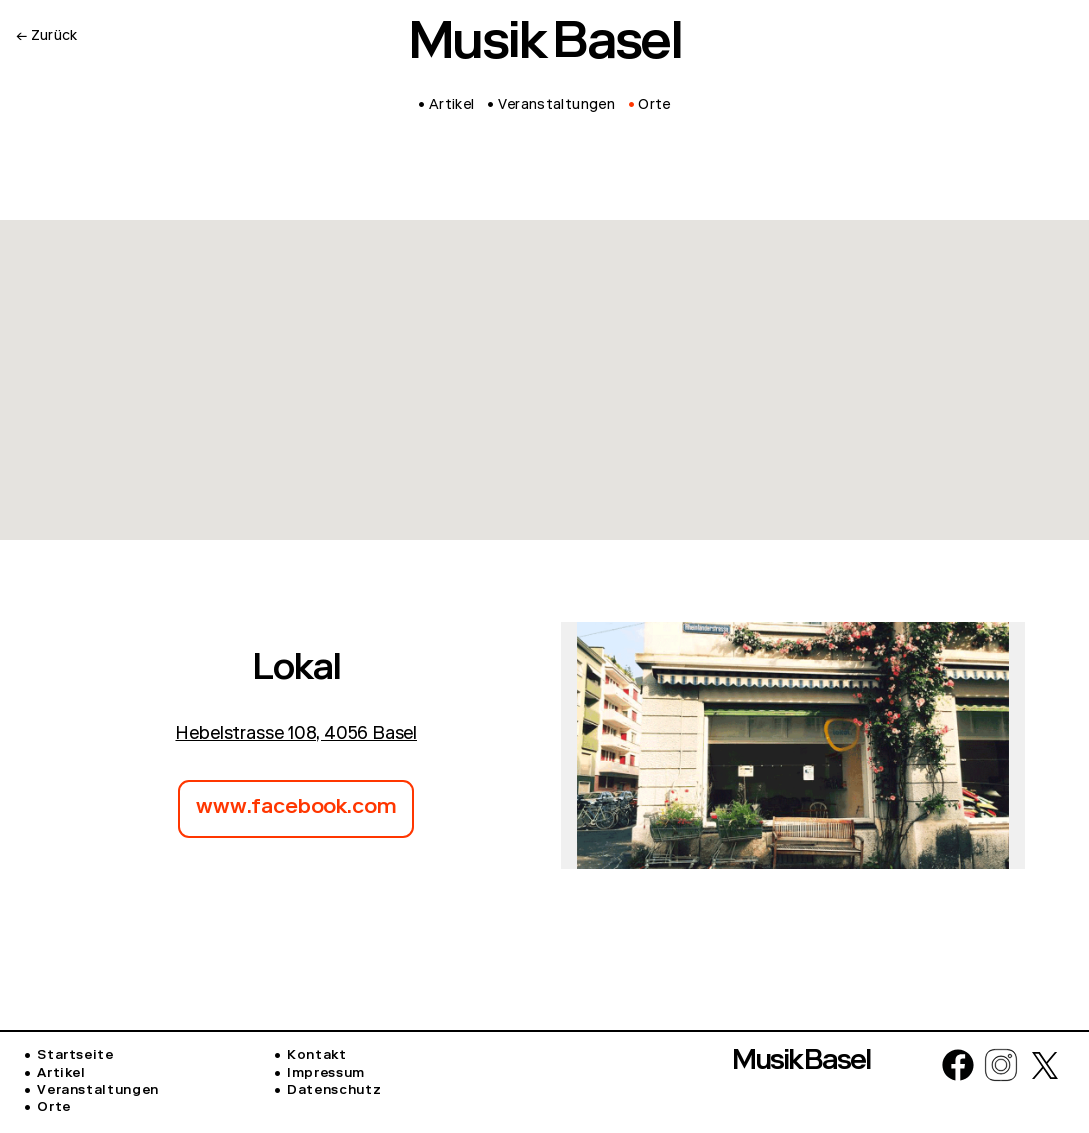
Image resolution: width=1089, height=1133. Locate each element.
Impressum (326, 1074)
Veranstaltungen (98, 1091)
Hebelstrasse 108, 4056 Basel (296, 735)
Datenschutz (334, 1091)
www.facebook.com (296, 808)
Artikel (61, 1074)
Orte (54, 1108)
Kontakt (317, 1056)
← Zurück (47, 37)
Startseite (75, 1056)
